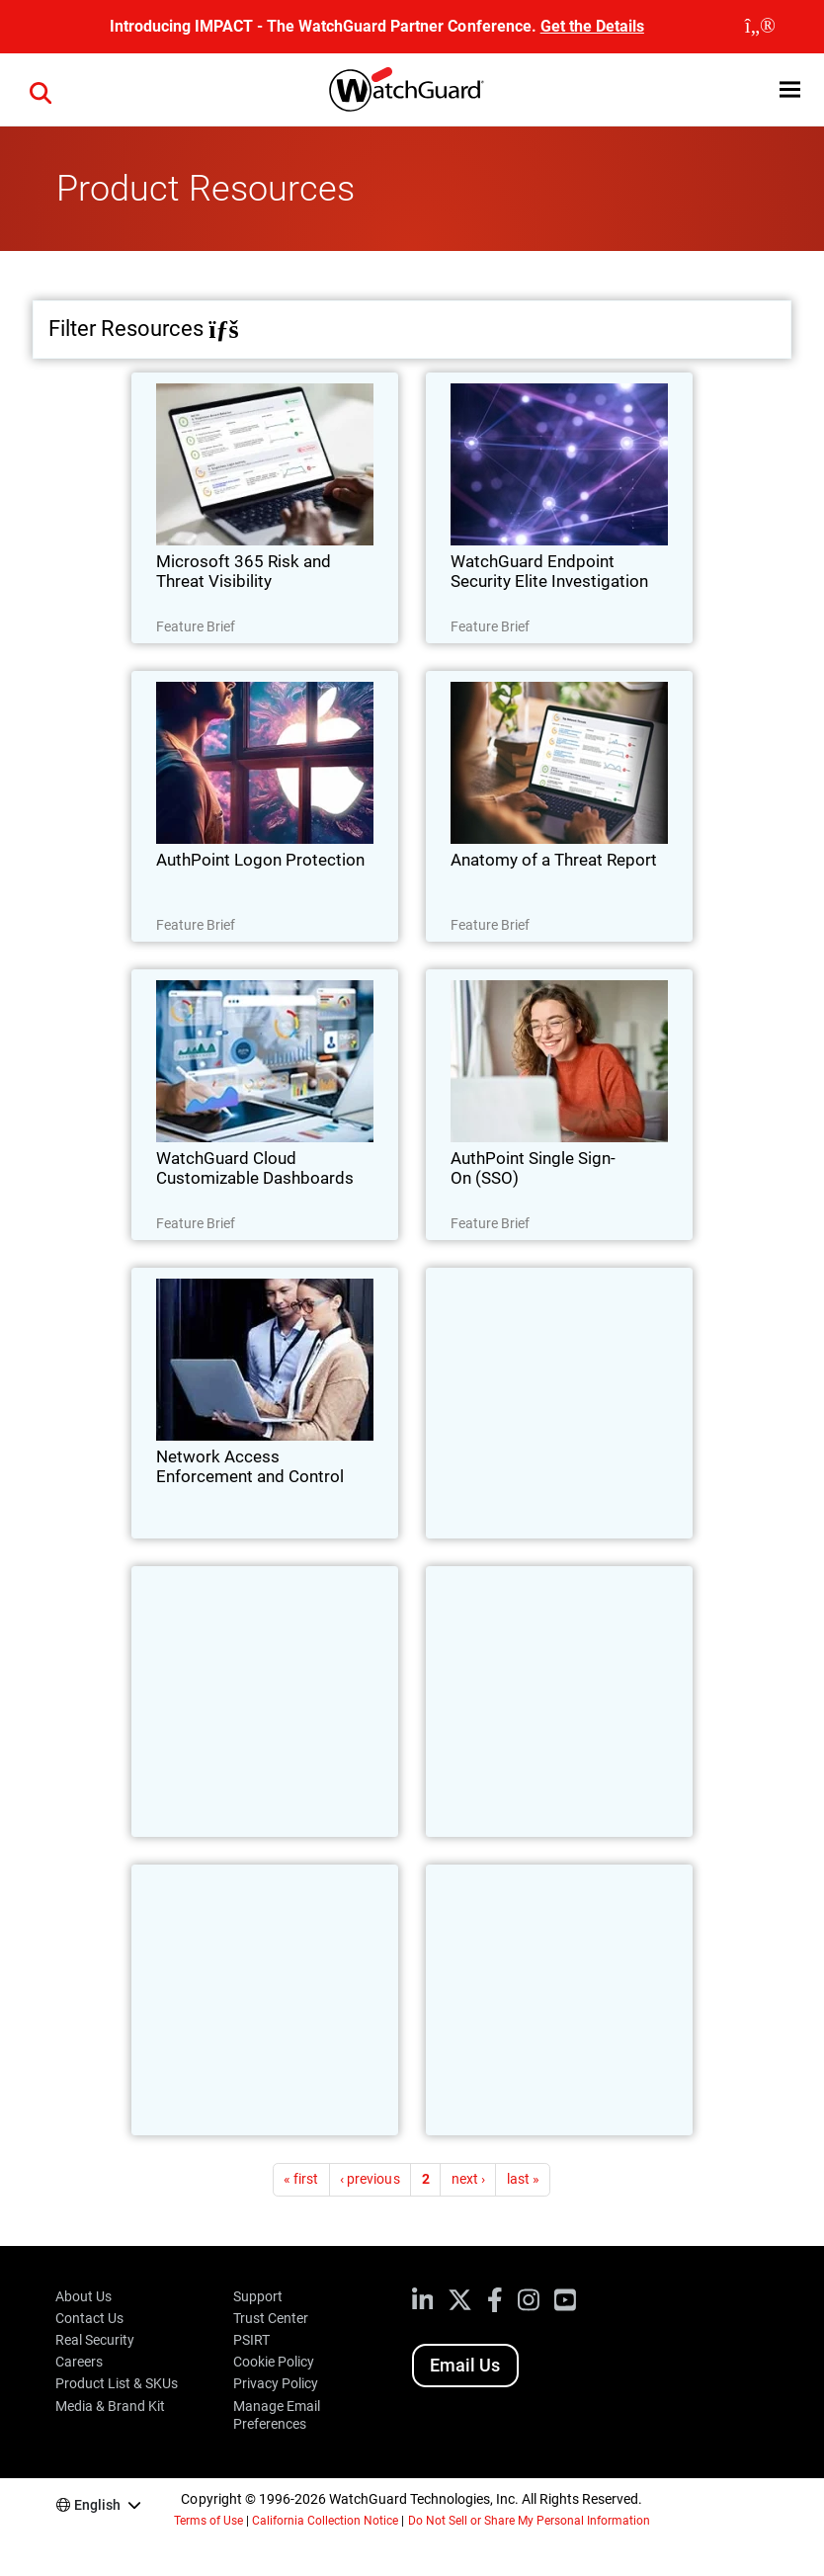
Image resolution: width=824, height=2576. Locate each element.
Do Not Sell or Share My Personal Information (529, 2521)
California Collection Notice (325, 2521)
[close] (760, 26)
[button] (790, 89)
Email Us (465, 2365)
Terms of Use (208, 2521)
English (97, 2505)
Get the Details (592, 26)
